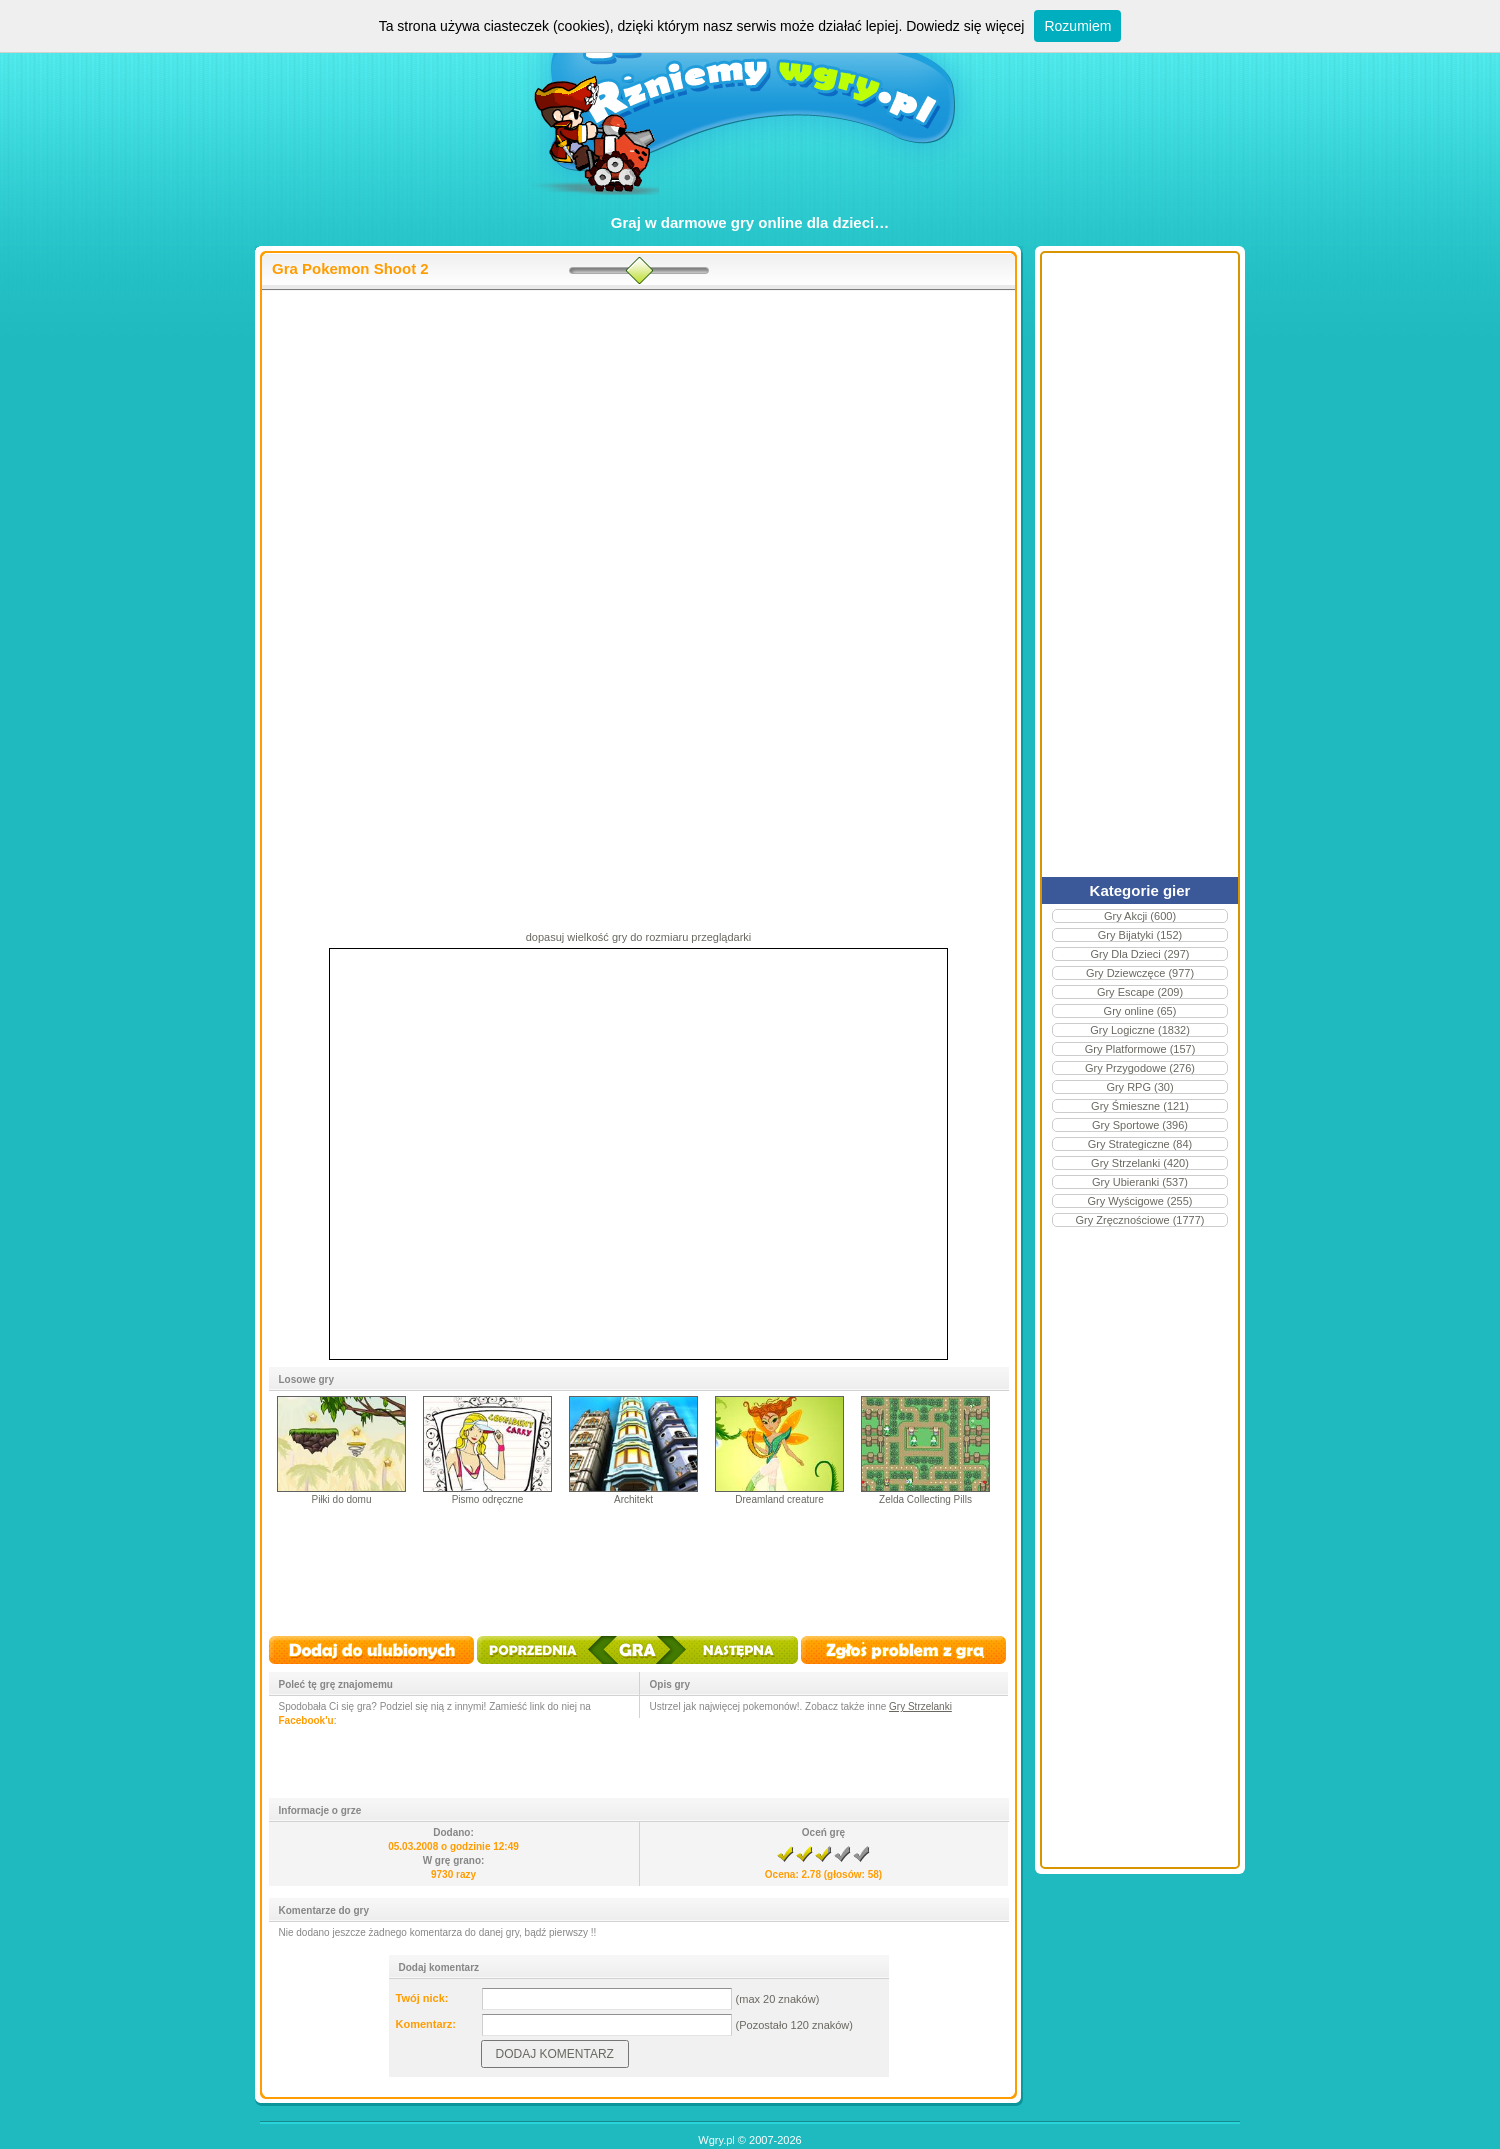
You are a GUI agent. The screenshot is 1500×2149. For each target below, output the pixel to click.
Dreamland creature (779, 1499)
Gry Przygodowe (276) (1140, 1068)
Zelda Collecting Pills (925, 1499)
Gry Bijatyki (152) (1140, 935)
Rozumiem (1077, 26)
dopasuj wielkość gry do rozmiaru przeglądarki (639, 937)
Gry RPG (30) (1139, 1087)
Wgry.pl (716, 2140)
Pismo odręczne (488, 1499)
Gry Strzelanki (920, 1706)
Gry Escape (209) (1140, 992)
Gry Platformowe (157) (1140, 1049)
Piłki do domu (341, 1499)
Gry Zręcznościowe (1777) (1140, 1220)
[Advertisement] (638, 451)
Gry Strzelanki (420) (1140, 1163)
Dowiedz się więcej (965, 26)
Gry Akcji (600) (1140, 916)
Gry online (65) (1140, 1011)
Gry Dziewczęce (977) (1140, 973)
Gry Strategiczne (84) (1140, 1144)
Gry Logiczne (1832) (1140, 1030)
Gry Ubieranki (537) (1140, 1182)
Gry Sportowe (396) (1140, 1125)
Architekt (633, 1499)
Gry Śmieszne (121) (1140, 1106)
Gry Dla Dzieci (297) (1139, 954)
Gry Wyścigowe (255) (1139, 1201)
